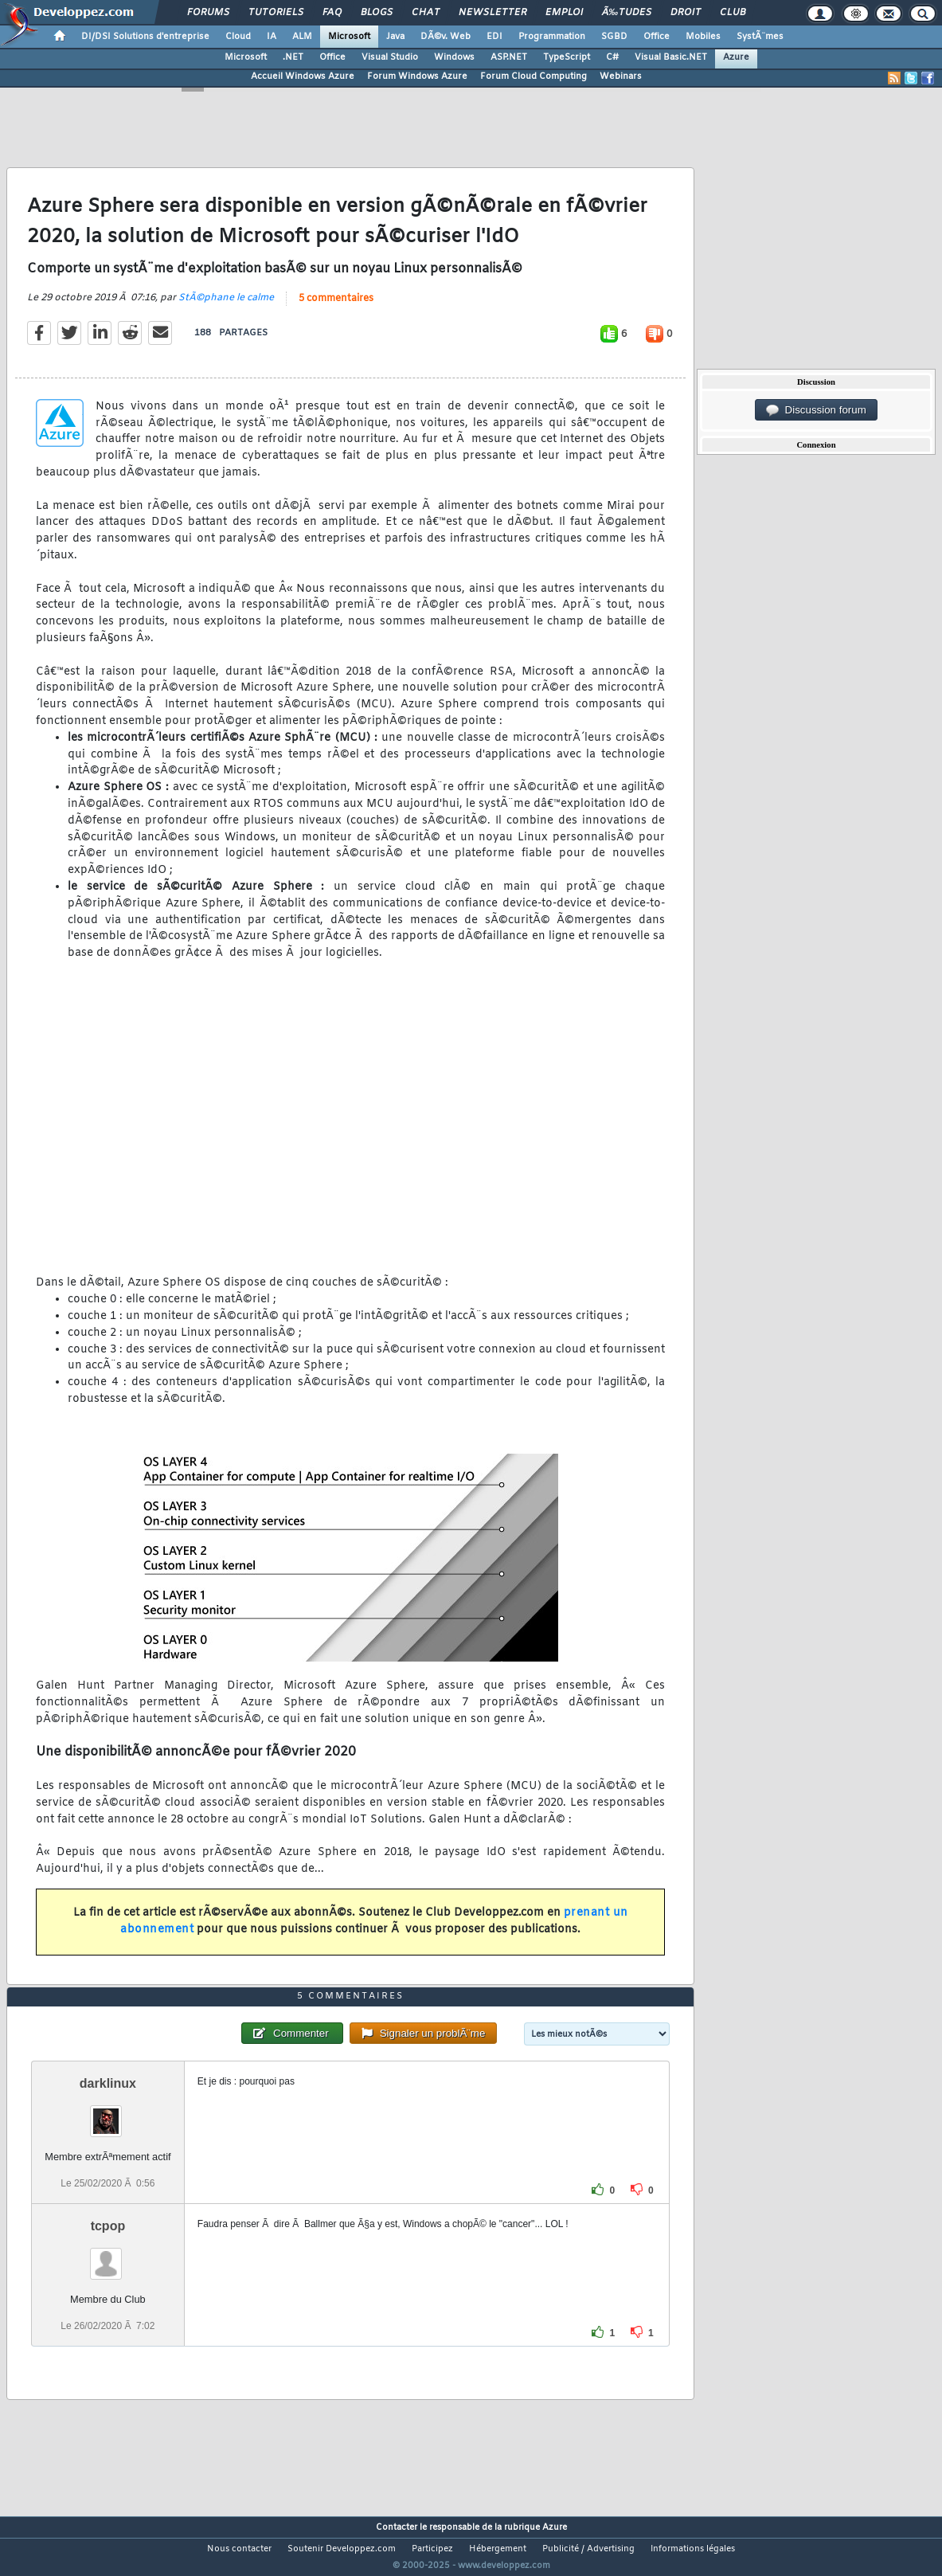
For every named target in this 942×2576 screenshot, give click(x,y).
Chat (425, 12)
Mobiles (703, 36)
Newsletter (492, 12)
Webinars (621, 76)
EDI (494, 36)
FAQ (332, 12)
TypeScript (566, 57)
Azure (736, 57)
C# (612, 57)
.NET (293, 57)
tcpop (108, 2255)
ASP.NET (509, 57)
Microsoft (349, 36)
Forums (208, 12)
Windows (454, 57)
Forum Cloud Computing (533, 76)
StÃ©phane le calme (226, 307)
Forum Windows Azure (417, 76)
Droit (685, 12)
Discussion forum (816, 410)
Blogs (376, 12)
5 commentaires (336, 308)
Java (395, 36)
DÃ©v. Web (445, 36)
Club (732, 12)
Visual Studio (390, 57)
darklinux (108, 2113)
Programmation (551, 36)
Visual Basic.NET (671, 57)
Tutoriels (276, 12)
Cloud (238, 36)
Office (656, 36)
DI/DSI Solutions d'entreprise (145, 36)
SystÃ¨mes (760, 36)
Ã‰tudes (626, 12)
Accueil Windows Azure (302, 76)
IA (271, 36)
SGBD (614, 36)
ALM (302, 36)
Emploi (564, 12)
